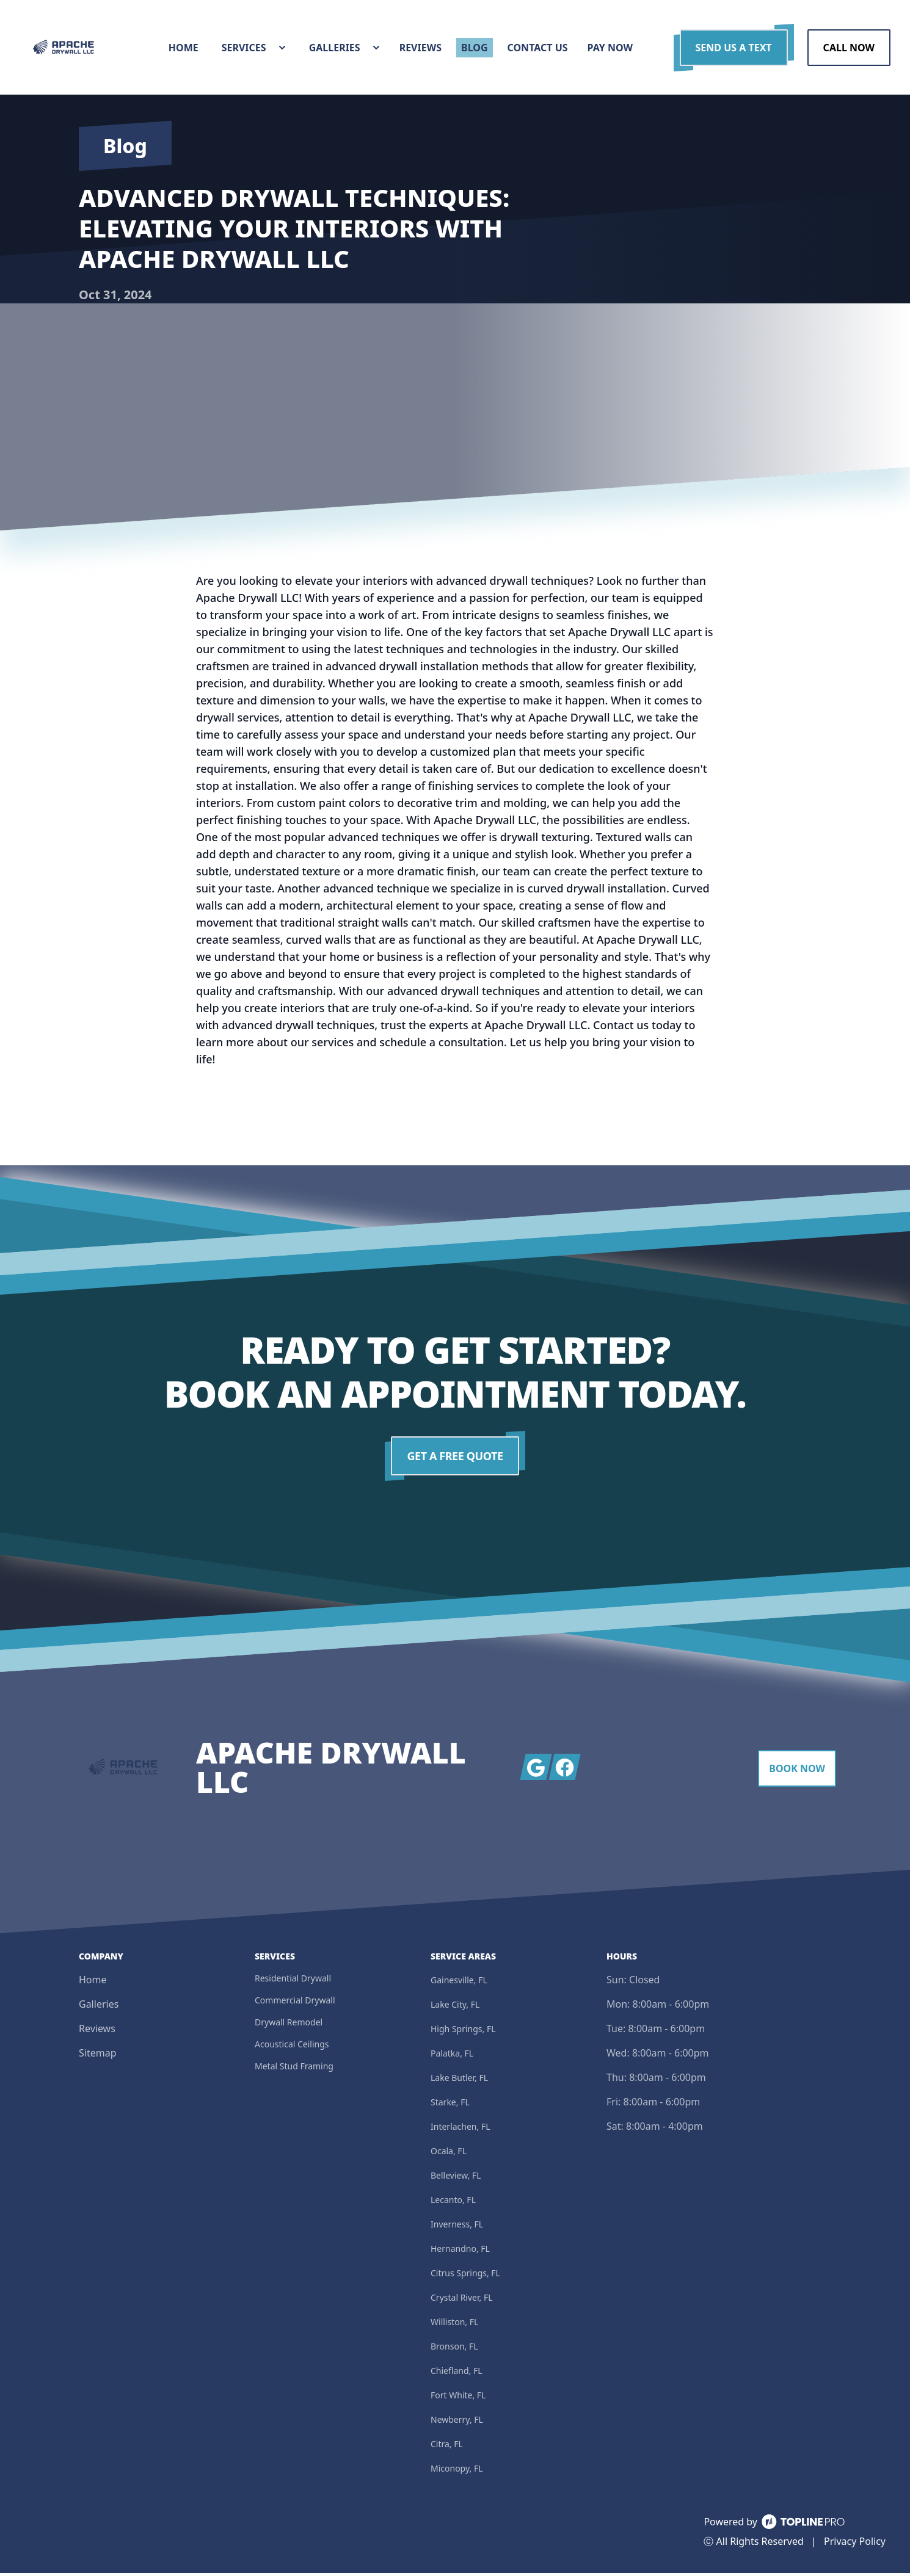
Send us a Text (734, 49)
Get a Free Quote (455, 1459)
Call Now (849, 49)
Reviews (97, 2031)
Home (93, 1982)
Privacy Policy (855, 2544)
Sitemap (98, 2056)
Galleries (98, 2007)
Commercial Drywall (295, 2003)
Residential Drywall (293, 1981)
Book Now (797, 1771)
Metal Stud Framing (294, 2069)
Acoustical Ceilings (292, 2047)
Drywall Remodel (288, 2025)
